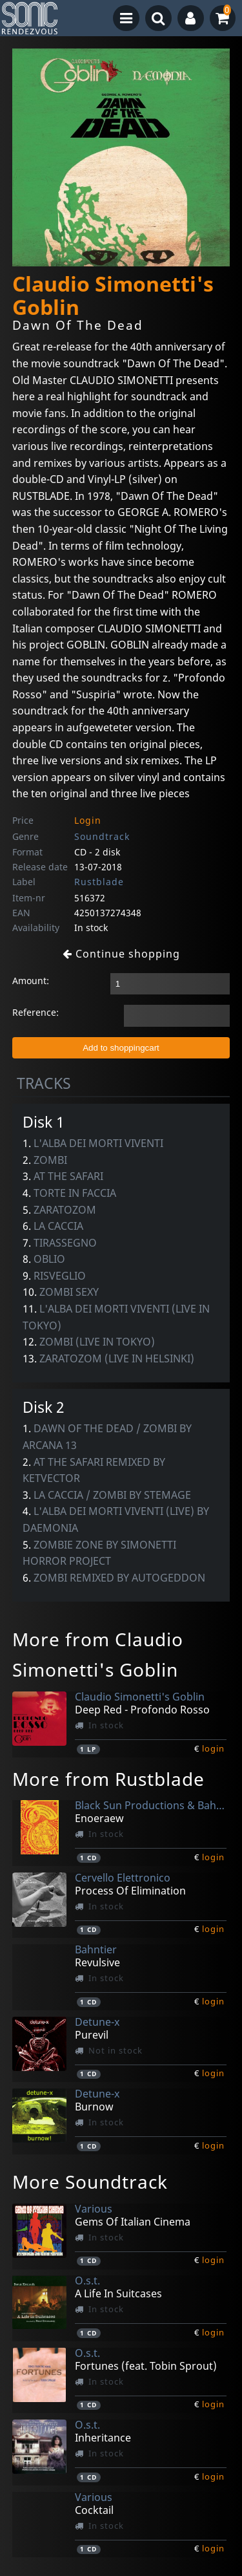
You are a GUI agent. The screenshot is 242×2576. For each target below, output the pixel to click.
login (213, 1748)
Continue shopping (121, 954)
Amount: (30, 980)
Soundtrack (102, 836)
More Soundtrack (90, 2181)
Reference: (35, 1012)
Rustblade (99, 881)
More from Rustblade (108, 1778)
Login (87, 820)
